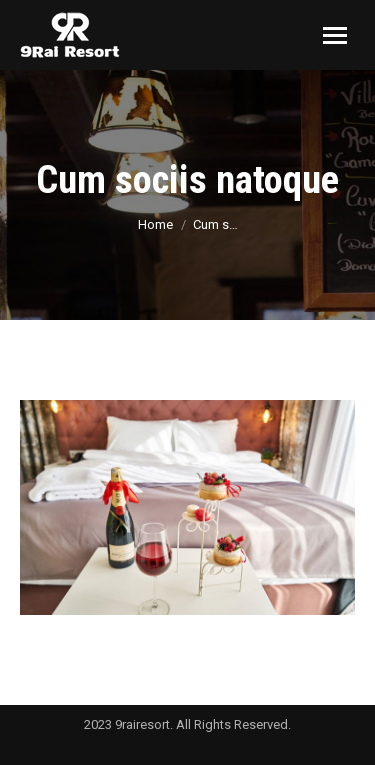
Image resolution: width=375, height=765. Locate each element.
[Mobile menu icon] (335, 35)
